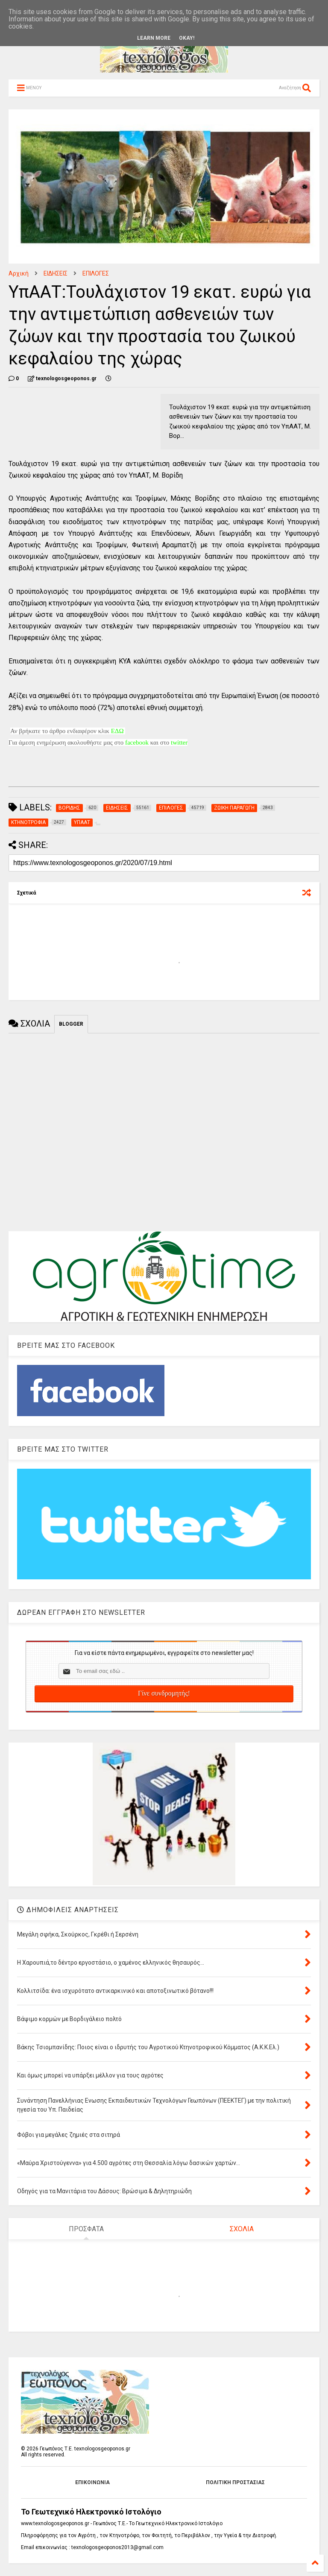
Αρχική (19, 273)
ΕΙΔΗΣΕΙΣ (55, 273)
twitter (179, 742)
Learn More (153, 38)
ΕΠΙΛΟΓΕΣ (95, 273)
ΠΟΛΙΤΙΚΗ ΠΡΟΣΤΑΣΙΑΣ (235, 2482)
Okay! (186, 38)
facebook (137, 742)
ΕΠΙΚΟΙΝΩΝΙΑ (92, 2482)
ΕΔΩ (117, 731)
